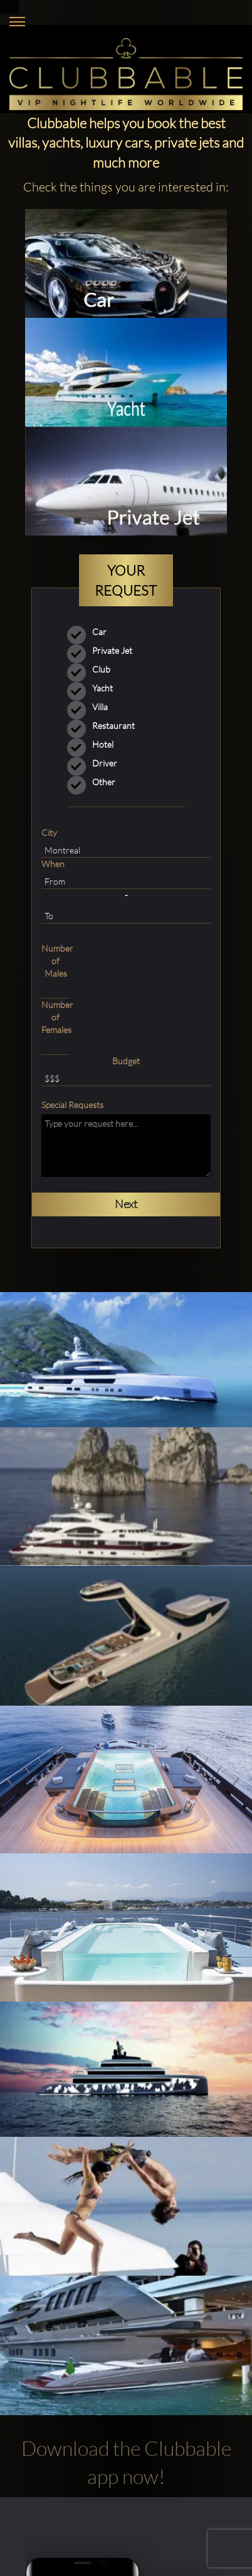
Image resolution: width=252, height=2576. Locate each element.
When (53, 863)
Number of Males (55, 961)
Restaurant (105, 726)
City (49, 832)
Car (91, 632)
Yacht (94, 688)
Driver (96, 763)
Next (126, 1204)
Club (92, 669)
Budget (126, 1061)
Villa (91, 707)
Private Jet (103, 650)
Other (79, 782)
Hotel (94, 744)
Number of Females (55, 1017)
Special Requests (72, 1104)
